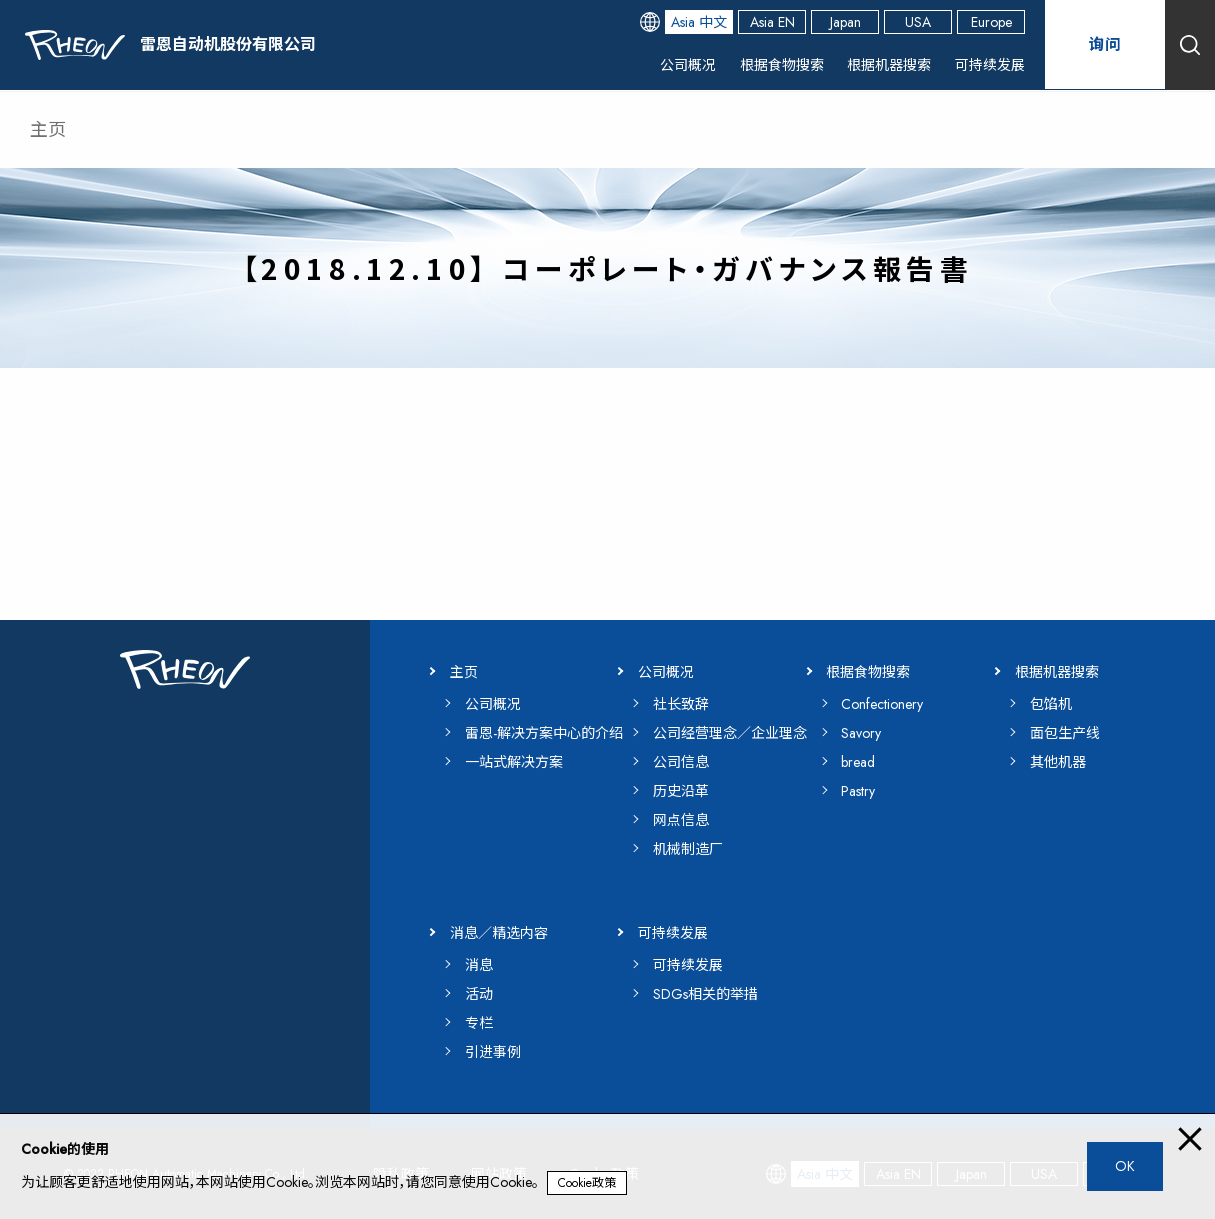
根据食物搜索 (782, 65)
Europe (991, 22)
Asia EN (772, 22)
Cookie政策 (587, 1183)
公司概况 (688, 65)
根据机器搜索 (889, 65)
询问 (1105, 44)
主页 (48, 130)
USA (918, 22)
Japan (845, 22)
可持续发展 (990, 65)
